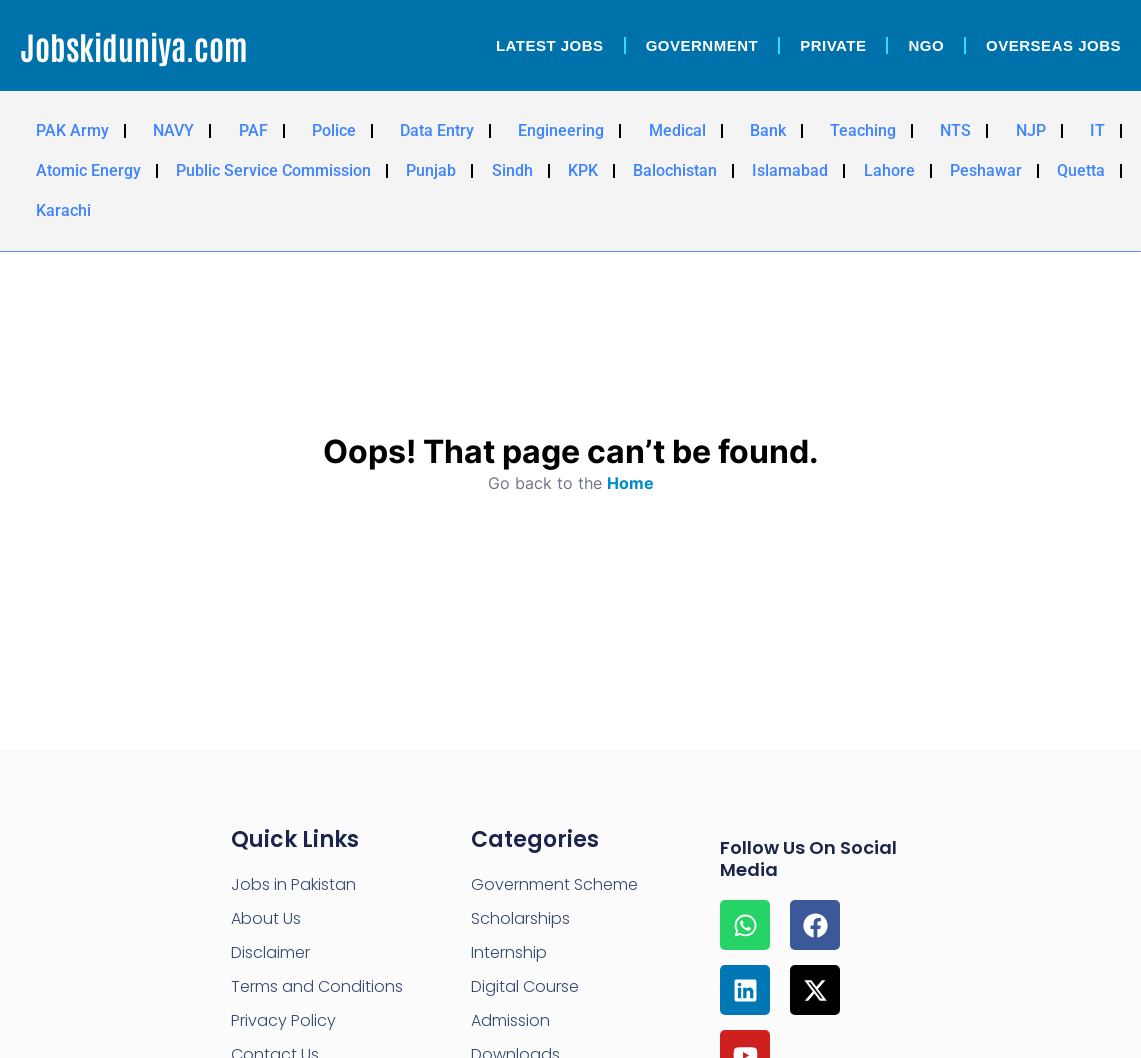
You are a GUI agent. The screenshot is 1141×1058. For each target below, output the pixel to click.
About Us (266, 918)
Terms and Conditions (317, 986)
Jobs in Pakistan (293, 884)
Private (833, 45)
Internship (509, 952)
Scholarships (520, 918)
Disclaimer (270, 952)
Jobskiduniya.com (134, 45)
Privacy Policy (283, 1020)
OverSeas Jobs (1053, 45)
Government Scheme (554, 884)
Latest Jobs (550, 45)
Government (702, 45)
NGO (926, 45)
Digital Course (525, 986)
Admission (510, 1020)
